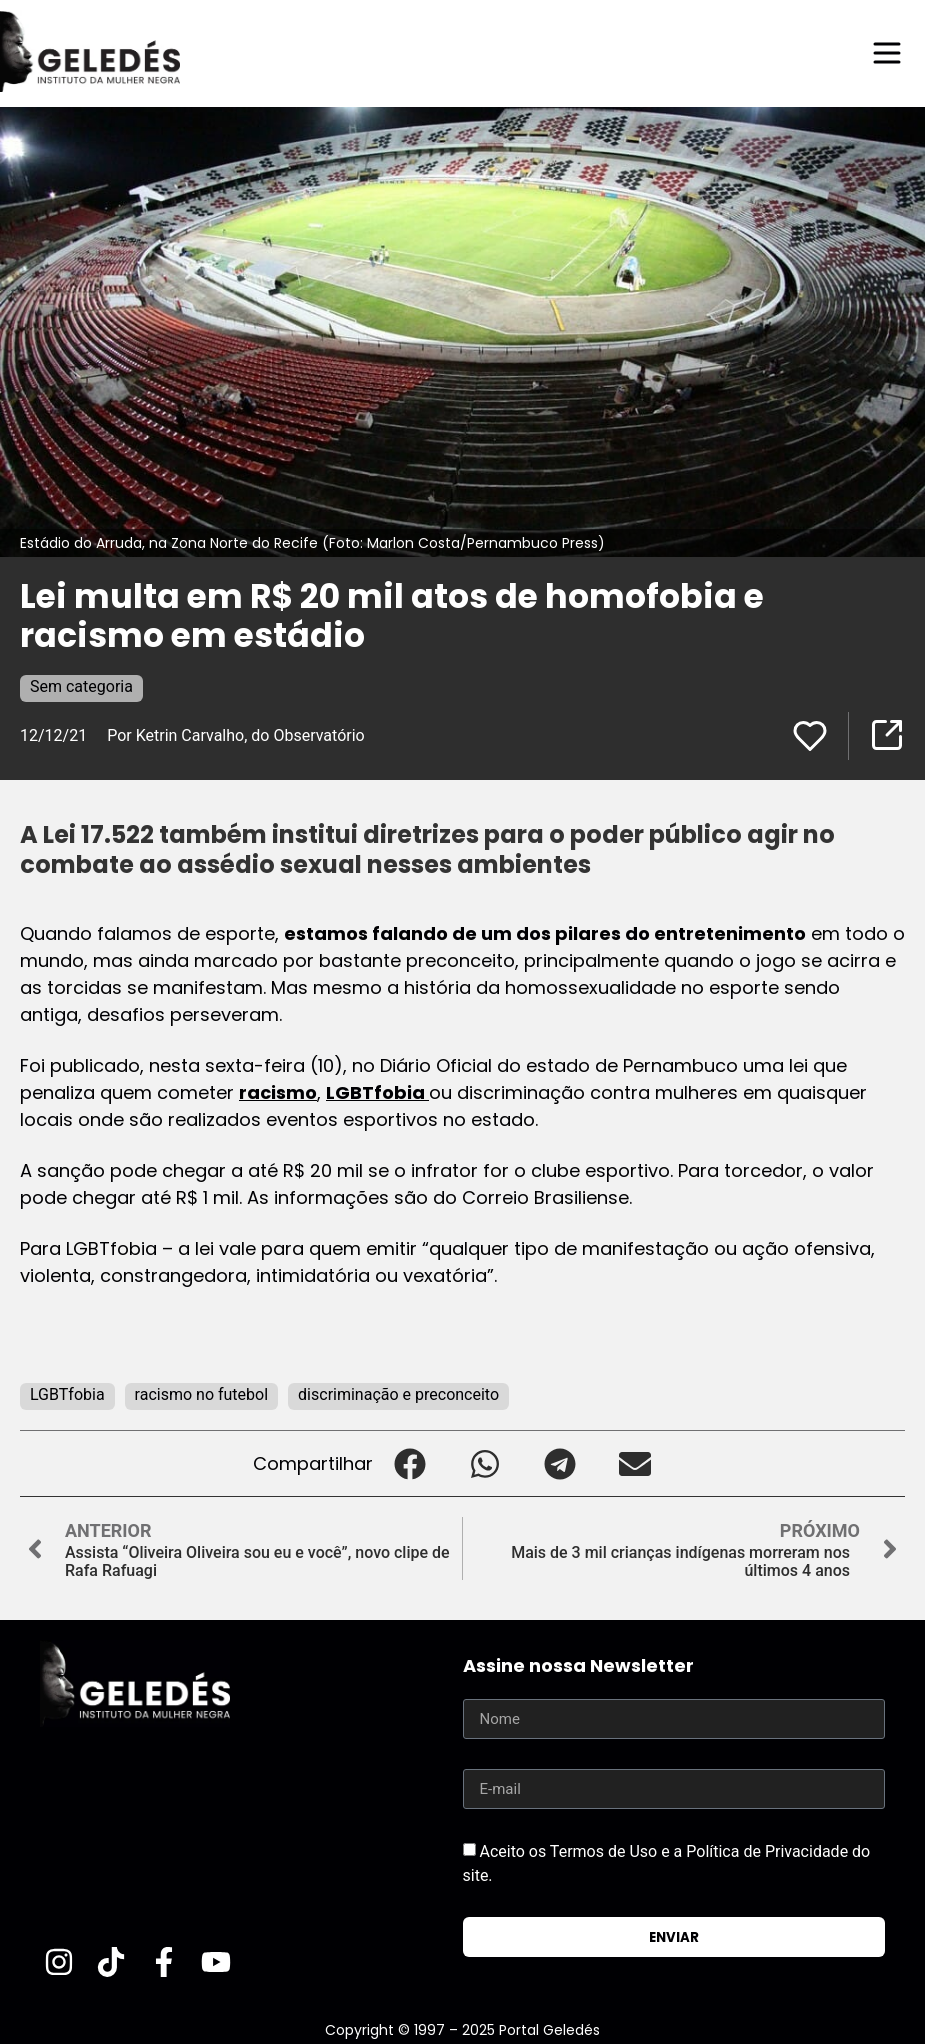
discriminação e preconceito (398, 1394)
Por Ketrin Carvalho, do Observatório (236, 735)
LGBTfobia (377, 1092)
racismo (278, 1092)
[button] (410, 1463)
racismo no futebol (202, 1394)
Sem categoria (81, 686)
